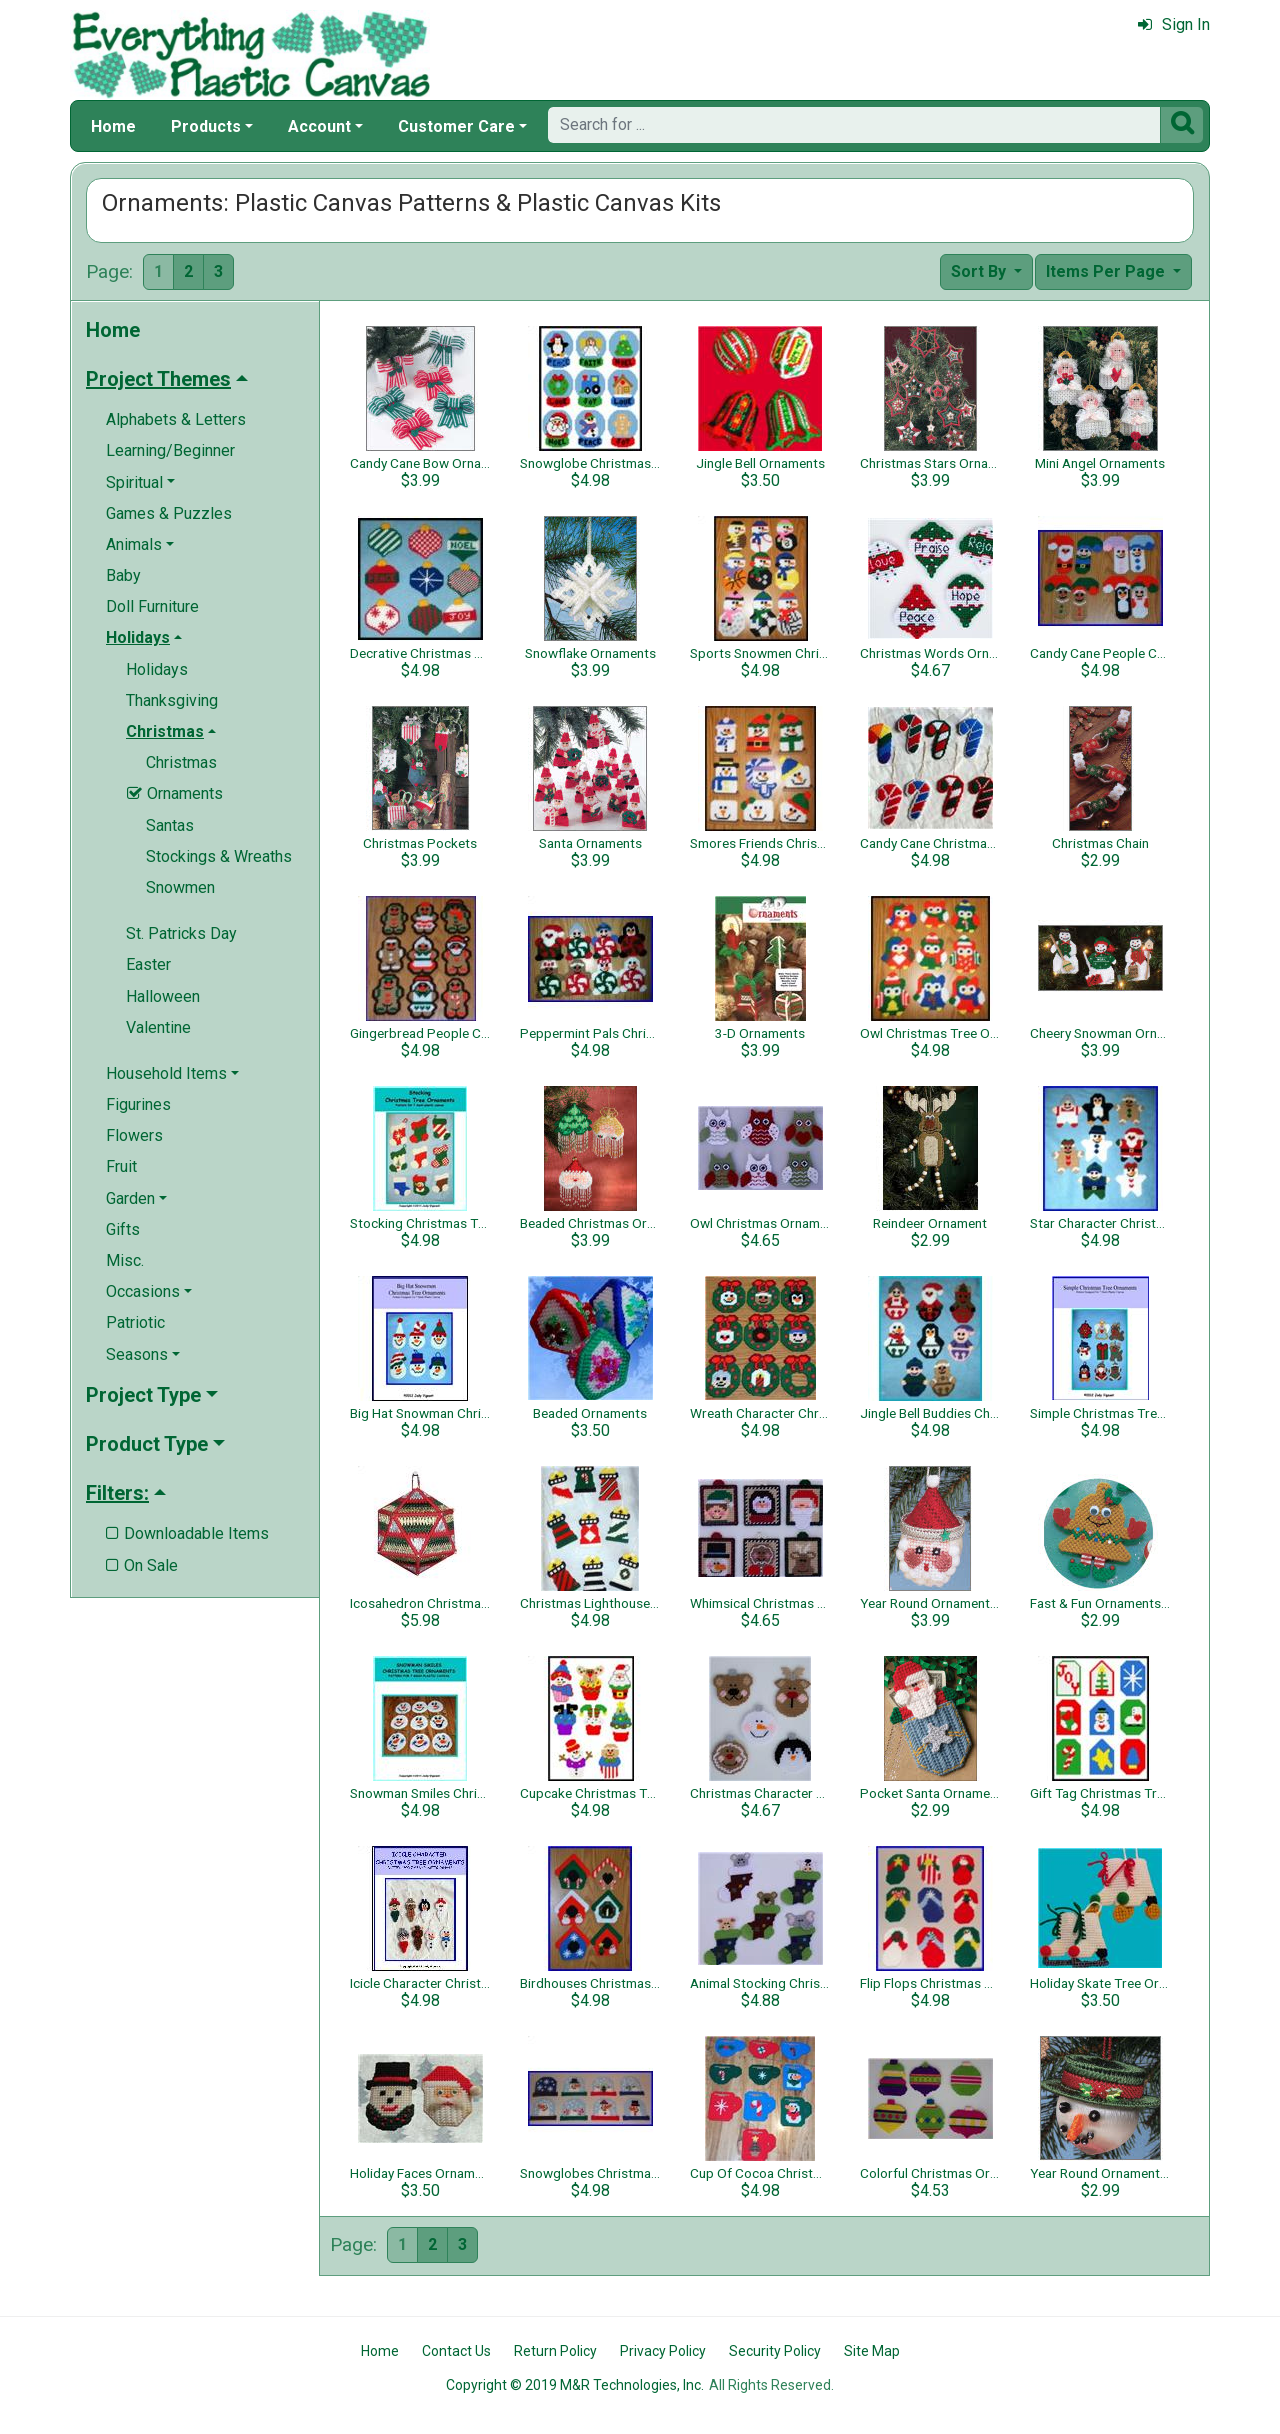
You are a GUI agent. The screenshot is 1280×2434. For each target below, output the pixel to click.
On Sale (142, 1565)
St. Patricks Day (181, 933)
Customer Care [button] (456, 126)
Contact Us (456, 2351)
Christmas (181, 762)
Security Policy (775, 2351)
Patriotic (135, 1322)
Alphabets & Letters (176, 419)
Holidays (157, 669)
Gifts (123, 1229)
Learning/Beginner (170, 450)
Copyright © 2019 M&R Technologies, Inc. (575, 2385)
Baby (123, 575)
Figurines (138, 1104)
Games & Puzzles (169, 513)
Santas (170, 825)
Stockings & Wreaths (219, 856)
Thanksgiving (172, 700)
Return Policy (555, 2351)
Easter (148, 964)
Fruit (121, 1166)
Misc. (125, 1260)
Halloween (163, 996)
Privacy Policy (663, 2351)
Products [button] (206, 126)
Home (113, 126)
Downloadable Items (187, 1533)
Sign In (1174, 24)
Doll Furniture (152, 606)
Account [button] (319, 126)
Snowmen (180, 887)
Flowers (134, 1135)
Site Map (872, 2351)
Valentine (158, 1027)
